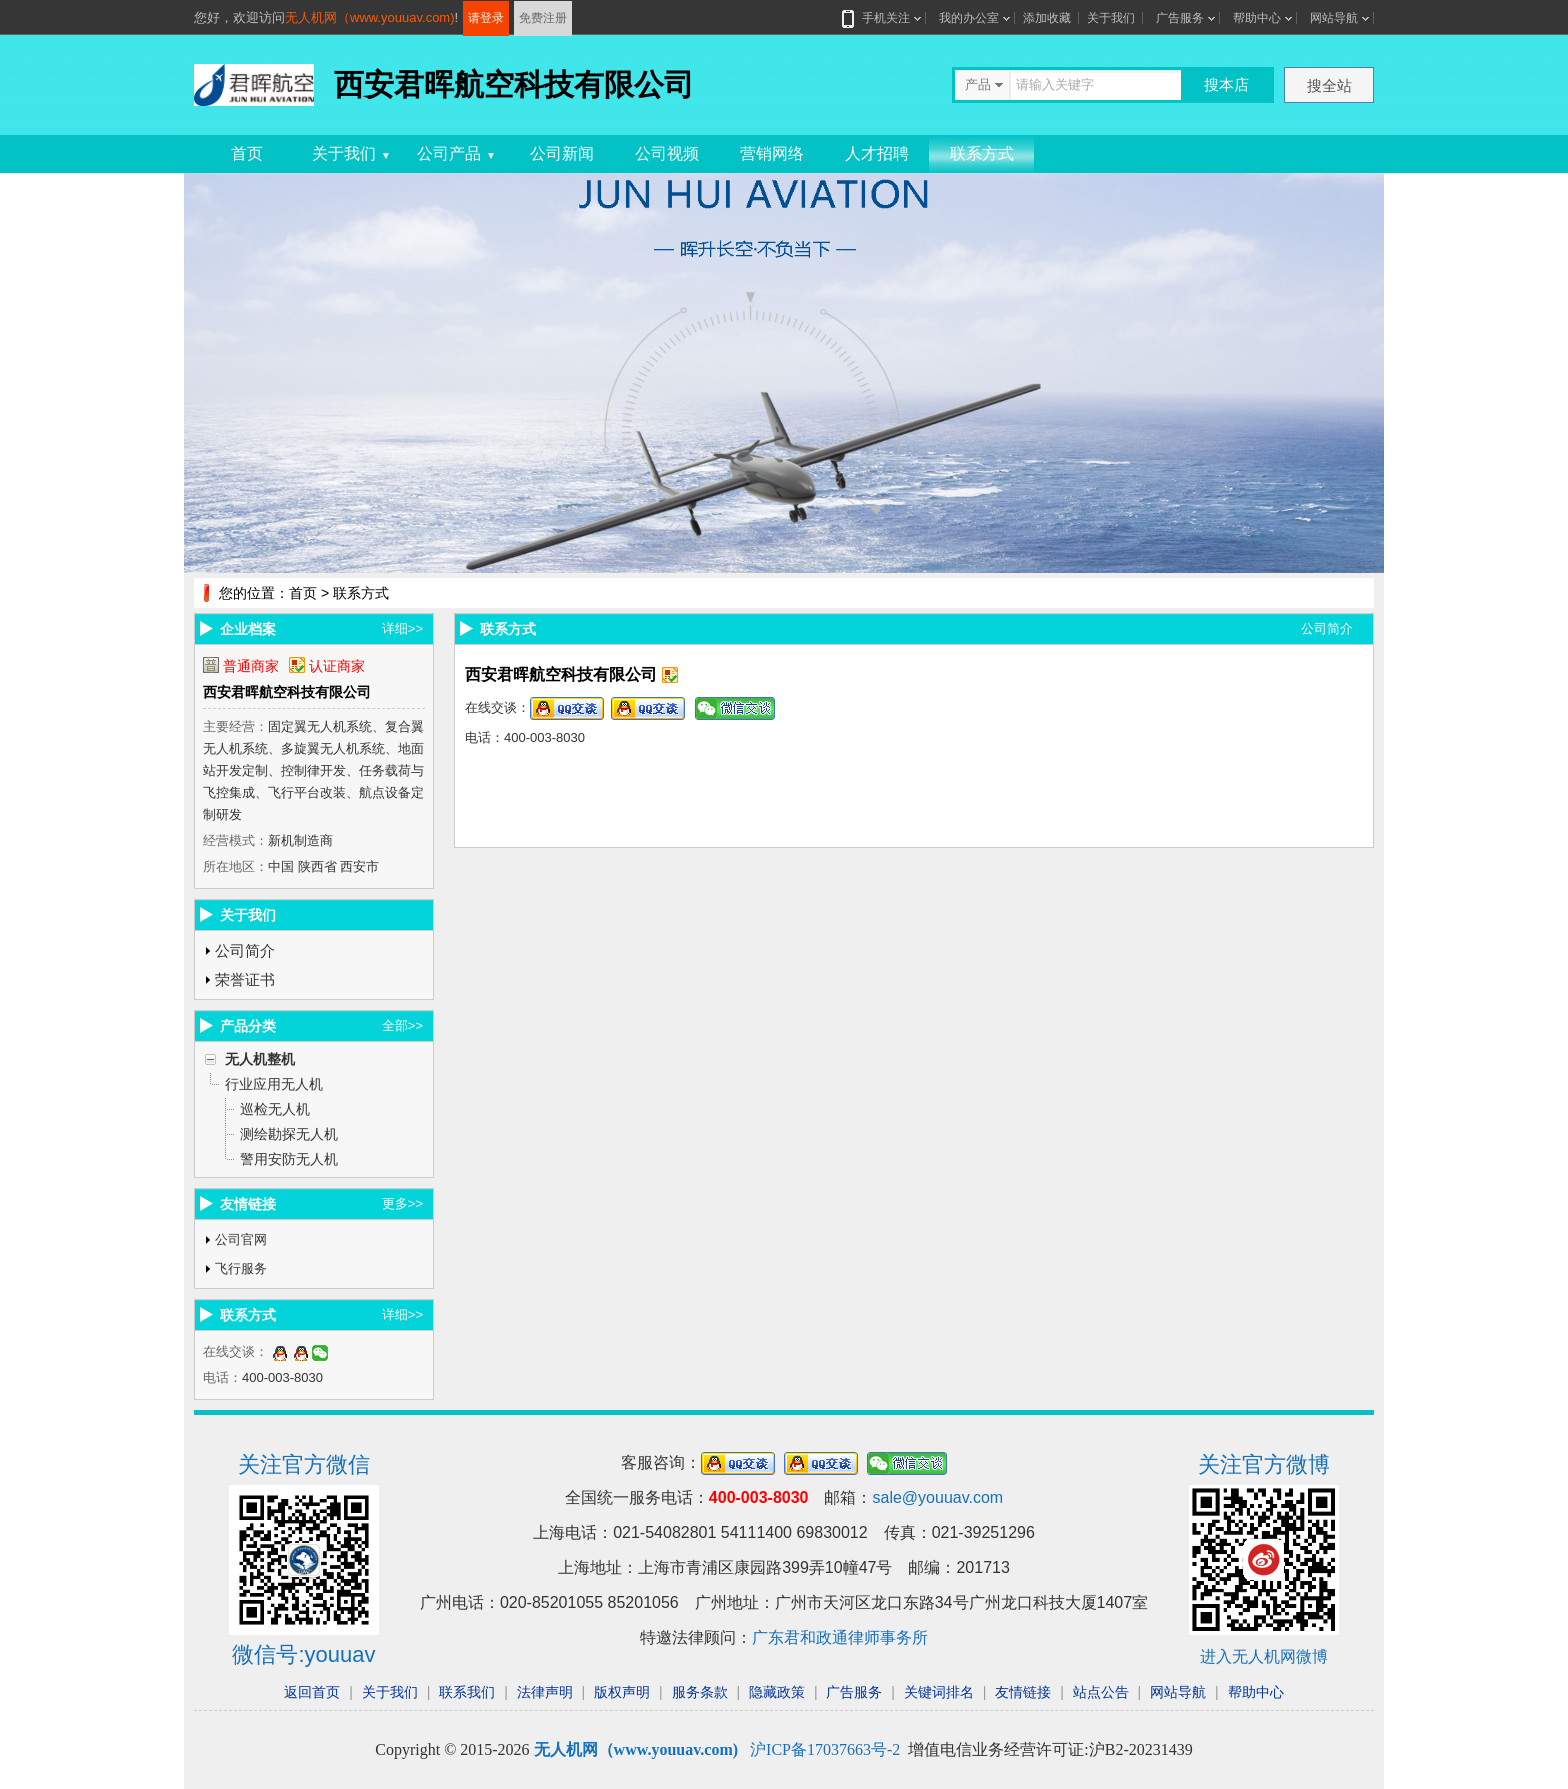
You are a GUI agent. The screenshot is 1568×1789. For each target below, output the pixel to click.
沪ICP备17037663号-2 (825, 1749)
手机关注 (882, 18)
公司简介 (245, 950)
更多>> (402, 1203)
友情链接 (1023, 1692)
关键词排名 (939, 1692)
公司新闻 (562, 153)
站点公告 (1101, 1692)
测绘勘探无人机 (289, 1134)
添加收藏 (1047, 18)
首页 (247, 153)
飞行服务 (241, 1268)
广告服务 (1180, 18)
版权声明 (622, 1692)
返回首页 (312, 1692)
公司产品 (456, 153)
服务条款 (700, 1692)
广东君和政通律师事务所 (840, 1637)
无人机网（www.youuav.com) (370, 17)
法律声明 (545, 1692)
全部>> (402, 1025)
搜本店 (1226, 84)
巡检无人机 (275, 1109)
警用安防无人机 (289, 1159)
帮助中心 (1257, 18)
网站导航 (1334, 18)
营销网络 (772, 153)
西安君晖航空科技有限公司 (287, 692)
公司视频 (667, 153)
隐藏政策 (777, 1692)
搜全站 (1329, 85)
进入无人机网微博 (1264, 1656)
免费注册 (543, 18)
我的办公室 (969, 18)
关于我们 (1111, 18)
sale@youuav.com (937, 1497)
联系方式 (982, 153)
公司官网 (241, 1239)
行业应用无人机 (274, 1084)
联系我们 (467, 1692)
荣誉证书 (245, 979)
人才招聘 (877, 153)
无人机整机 (260, 1059)
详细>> (402, 628)
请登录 (486, 18)
